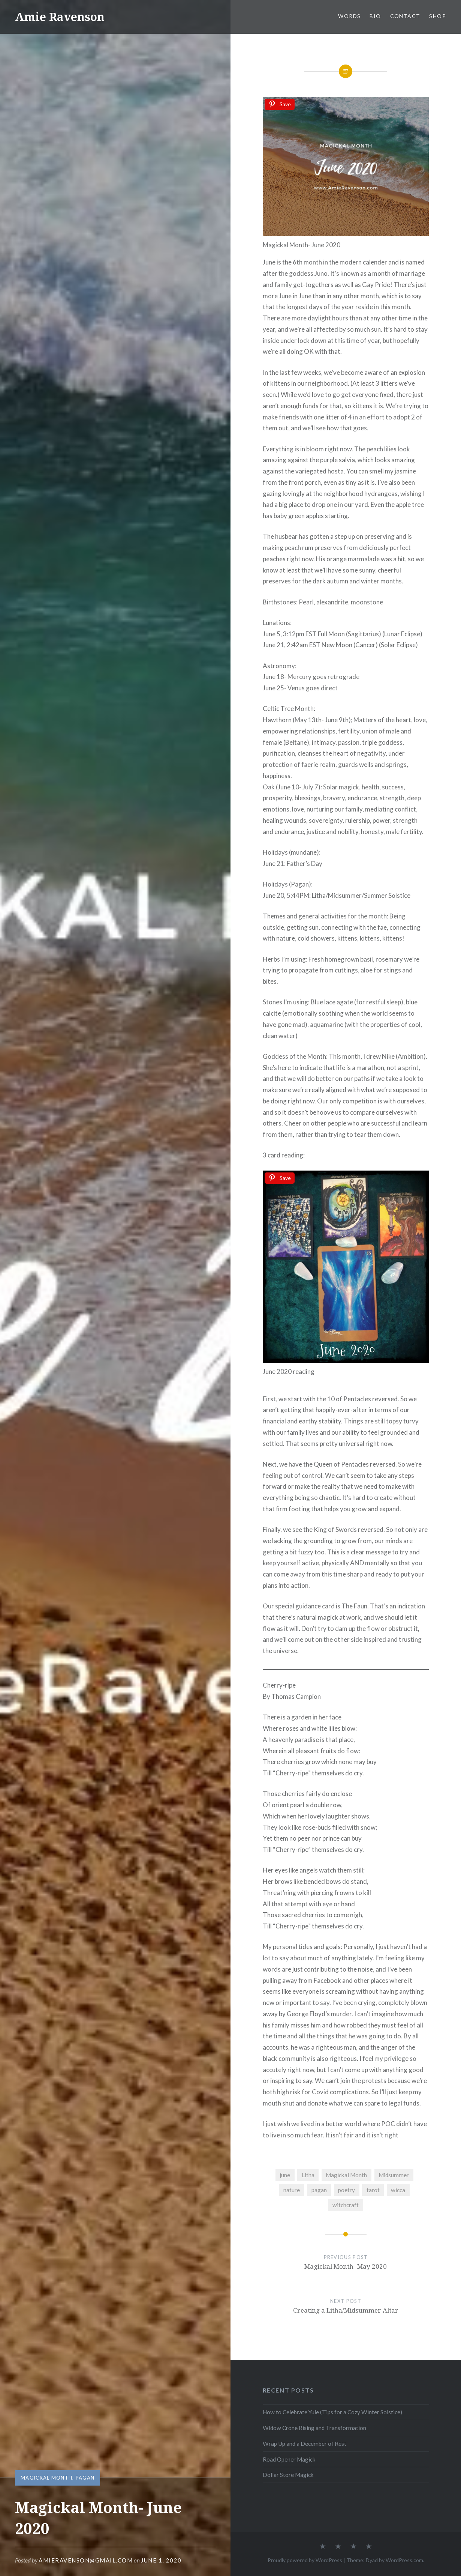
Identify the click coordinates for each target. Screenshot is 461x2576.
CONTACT (405, 16)
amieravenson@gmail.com (86, 2560)
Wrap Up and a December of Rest (304, 2443)
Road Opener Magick (289, 2459)
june (285, 2175)
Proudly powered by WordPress (305, 2560)
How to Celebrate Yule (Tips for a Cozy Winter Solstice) (332, 2412)
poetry (346, 2190)
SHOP (437, 16)
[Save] (280, 104)
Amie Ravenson (60, 16)
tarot (373, 2190)
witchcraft (345, 2205)
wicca (398, 2190)
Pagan (85, 2478)
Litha (308, 2175)
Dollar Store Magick (288, 2474)
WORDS (349, 16)
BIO (375, 16)
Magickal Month (46, 2478)
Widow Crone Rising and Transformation (314, 2427)
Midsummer (394, 2175)
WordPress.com (404, 2560)
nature (291, 2190)
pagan (319, 2190)
